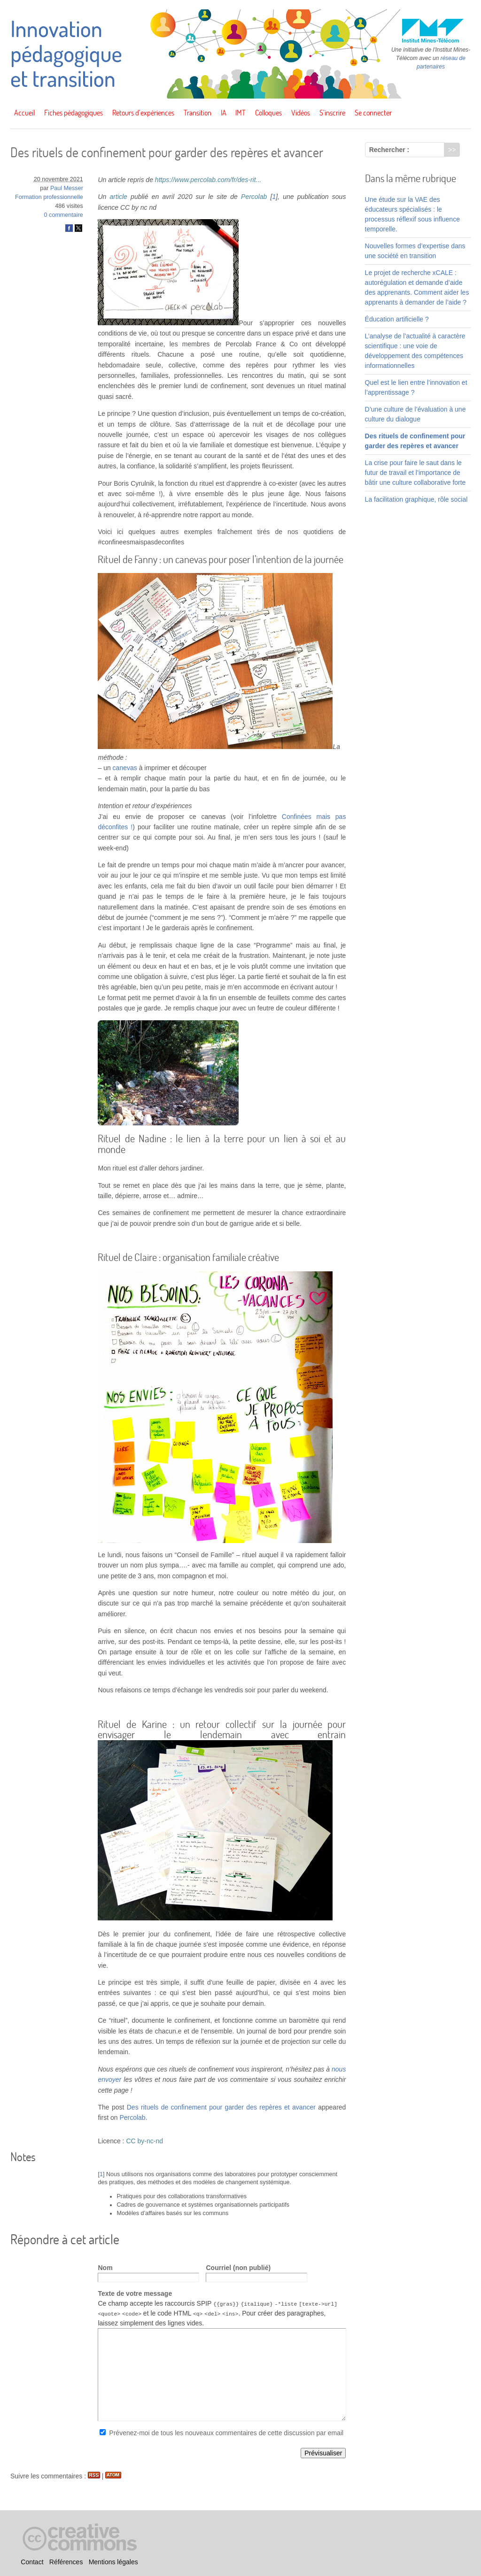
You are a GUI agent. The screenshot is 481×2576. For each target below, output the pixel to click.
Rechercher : (389, 149)
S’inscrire (332, 112)
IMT (240, 112)
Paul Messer (66, 188)
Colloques (268, 112)
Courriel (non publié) (238, 2267)
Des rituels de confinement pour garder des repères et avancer (221, 2107)
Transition (197, 112)
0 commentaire (63, 215)
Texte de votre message (135, 2293)
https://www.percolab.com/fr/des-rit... (208, 179)
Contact (32, 2562)
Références (66, 2562)
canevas (125, 768)
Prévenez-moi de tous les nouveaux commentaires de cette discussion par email (226, 2433)
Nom (105, 2267)
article (118, 196)
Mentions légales (113, 2562)
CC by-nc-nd (144, 2141)
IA (223, 112)
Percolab (254, 196)
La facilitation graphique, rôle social (416, 499)
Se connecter (373, 112)
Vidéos (300, 112)
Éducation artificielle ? (397, 319)
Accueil (24, 112)
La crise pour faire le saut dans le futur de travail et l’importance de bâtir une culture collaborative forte (415, 472)
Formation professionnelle (49, 197)
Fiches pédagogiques (73, 112)
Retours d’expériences (143, 112)
